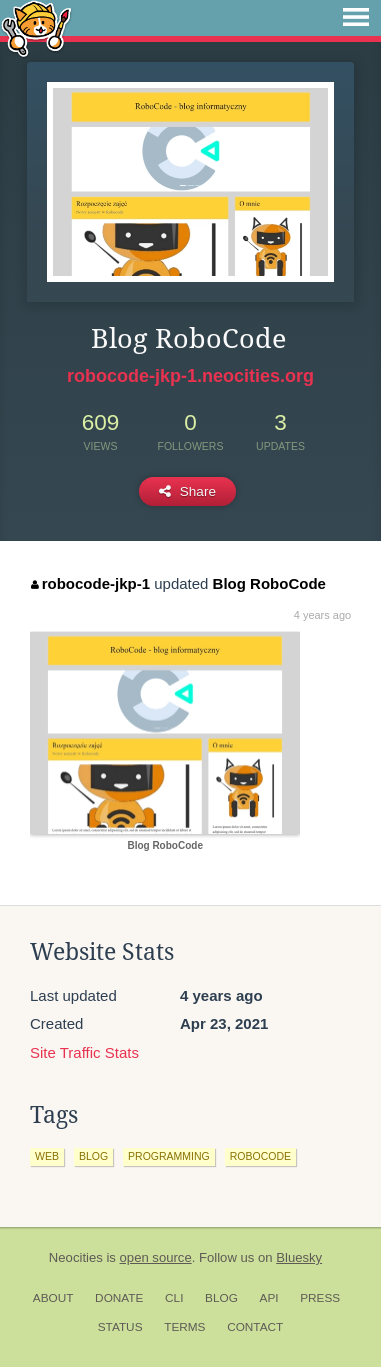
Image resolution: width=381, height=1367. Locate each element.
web (47, 1156)
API (269, 1298)
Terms (184, 1327)
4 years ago (322, 615)
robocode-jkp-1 (90, 583)
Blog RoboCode (269, 583)
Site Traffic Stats (84, 1052)
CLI (174, 1298)
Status (120, 1327)
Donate (119, 1298)
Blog (221, 1298)
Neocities (76, 1257)
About (53, 1298)
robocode (260, 1156)
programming (169, 1156)
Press (320, 1298)
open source (156, 1257)
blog (93, 1156)
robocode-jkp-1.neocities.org (190, 376)
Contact (255, 1327)
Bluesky (299, 1257)
